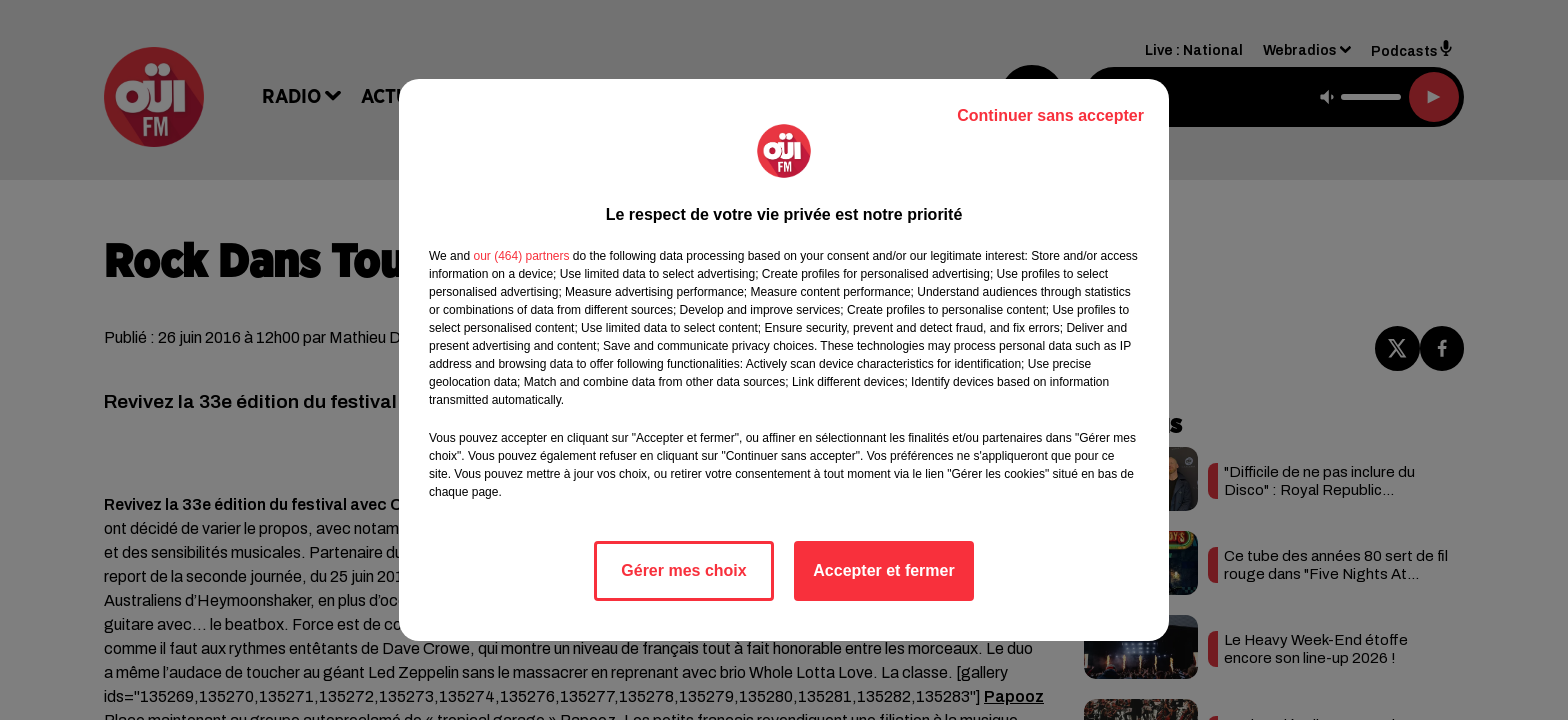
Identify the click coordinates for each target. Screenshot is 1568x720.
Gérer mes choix (683, 570)
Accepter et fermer (883, 570)
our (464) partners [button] (521, 256)
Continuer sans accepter (1050, 115)
